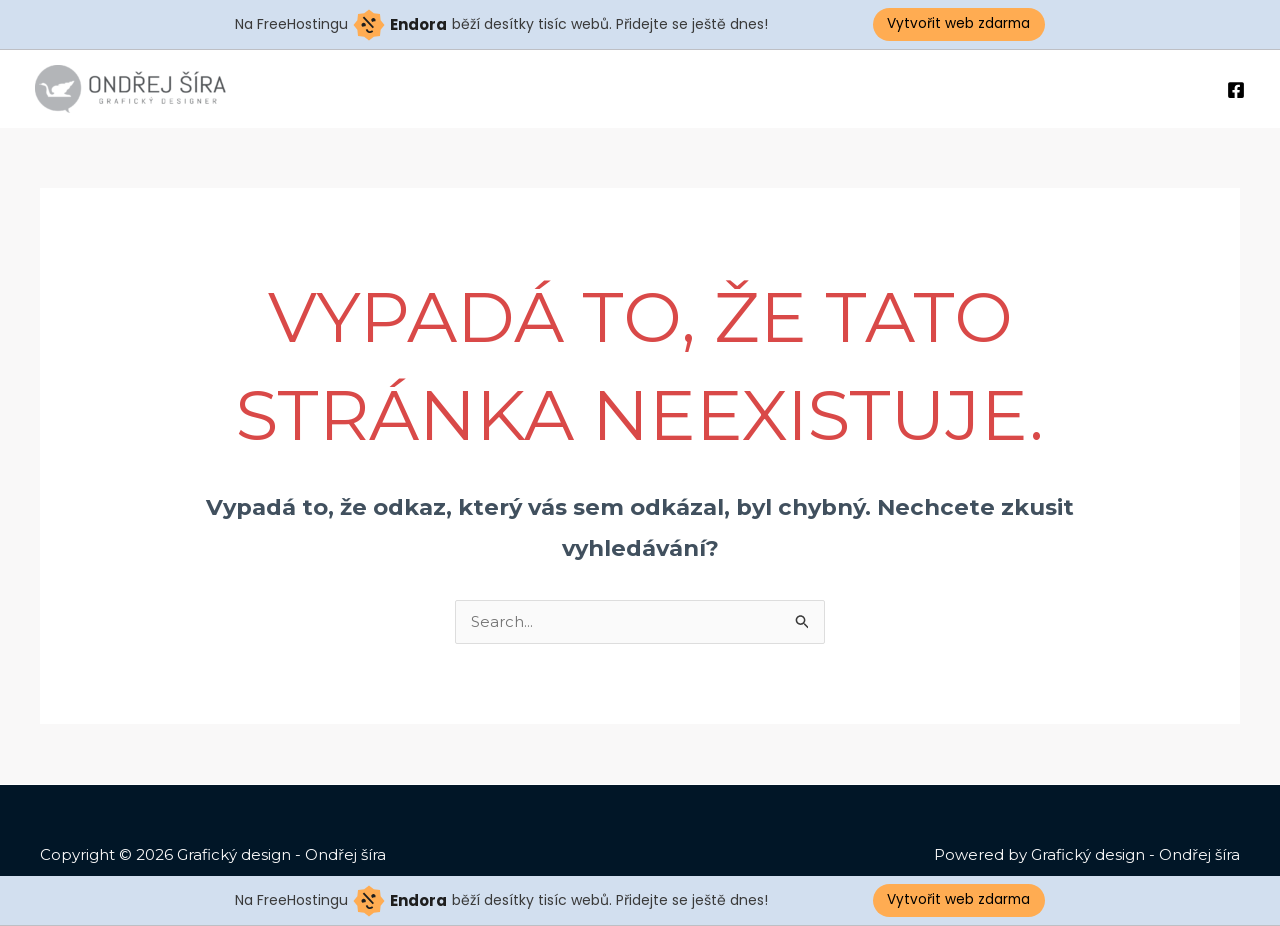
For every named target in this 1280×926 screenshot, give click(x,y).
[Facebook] (1236, 90)
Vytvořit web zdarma (959, 24)
